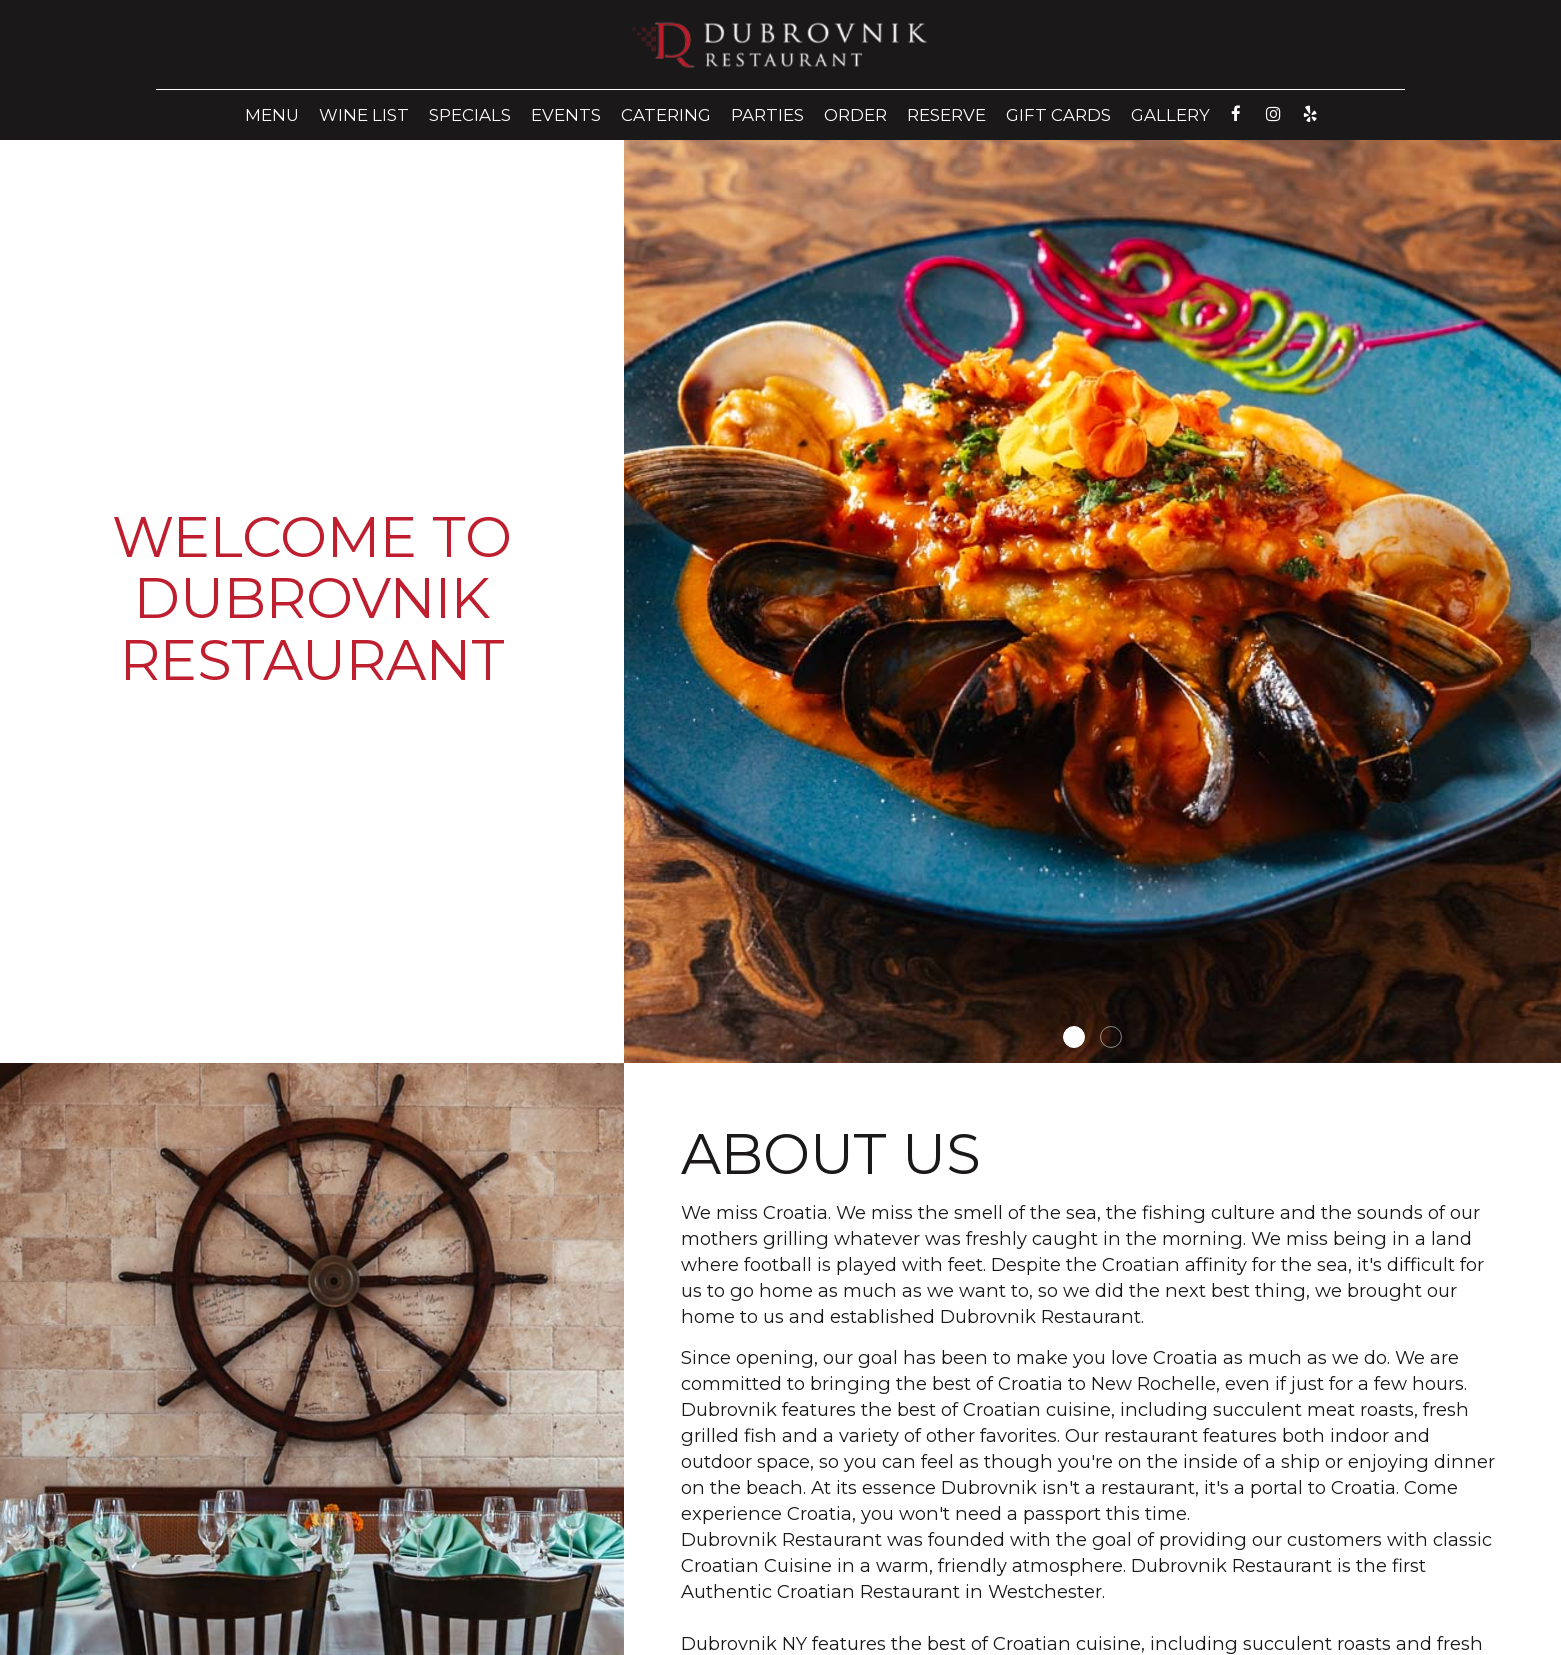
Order (855, 115)
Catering (666, 115)
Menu (272, 115)
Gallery (1170, 115)
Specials (470, 115)
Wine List (364, 115)
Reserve (946, 115)
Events (566, 115)
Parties (767, 115)
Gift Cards (1058, 115)
